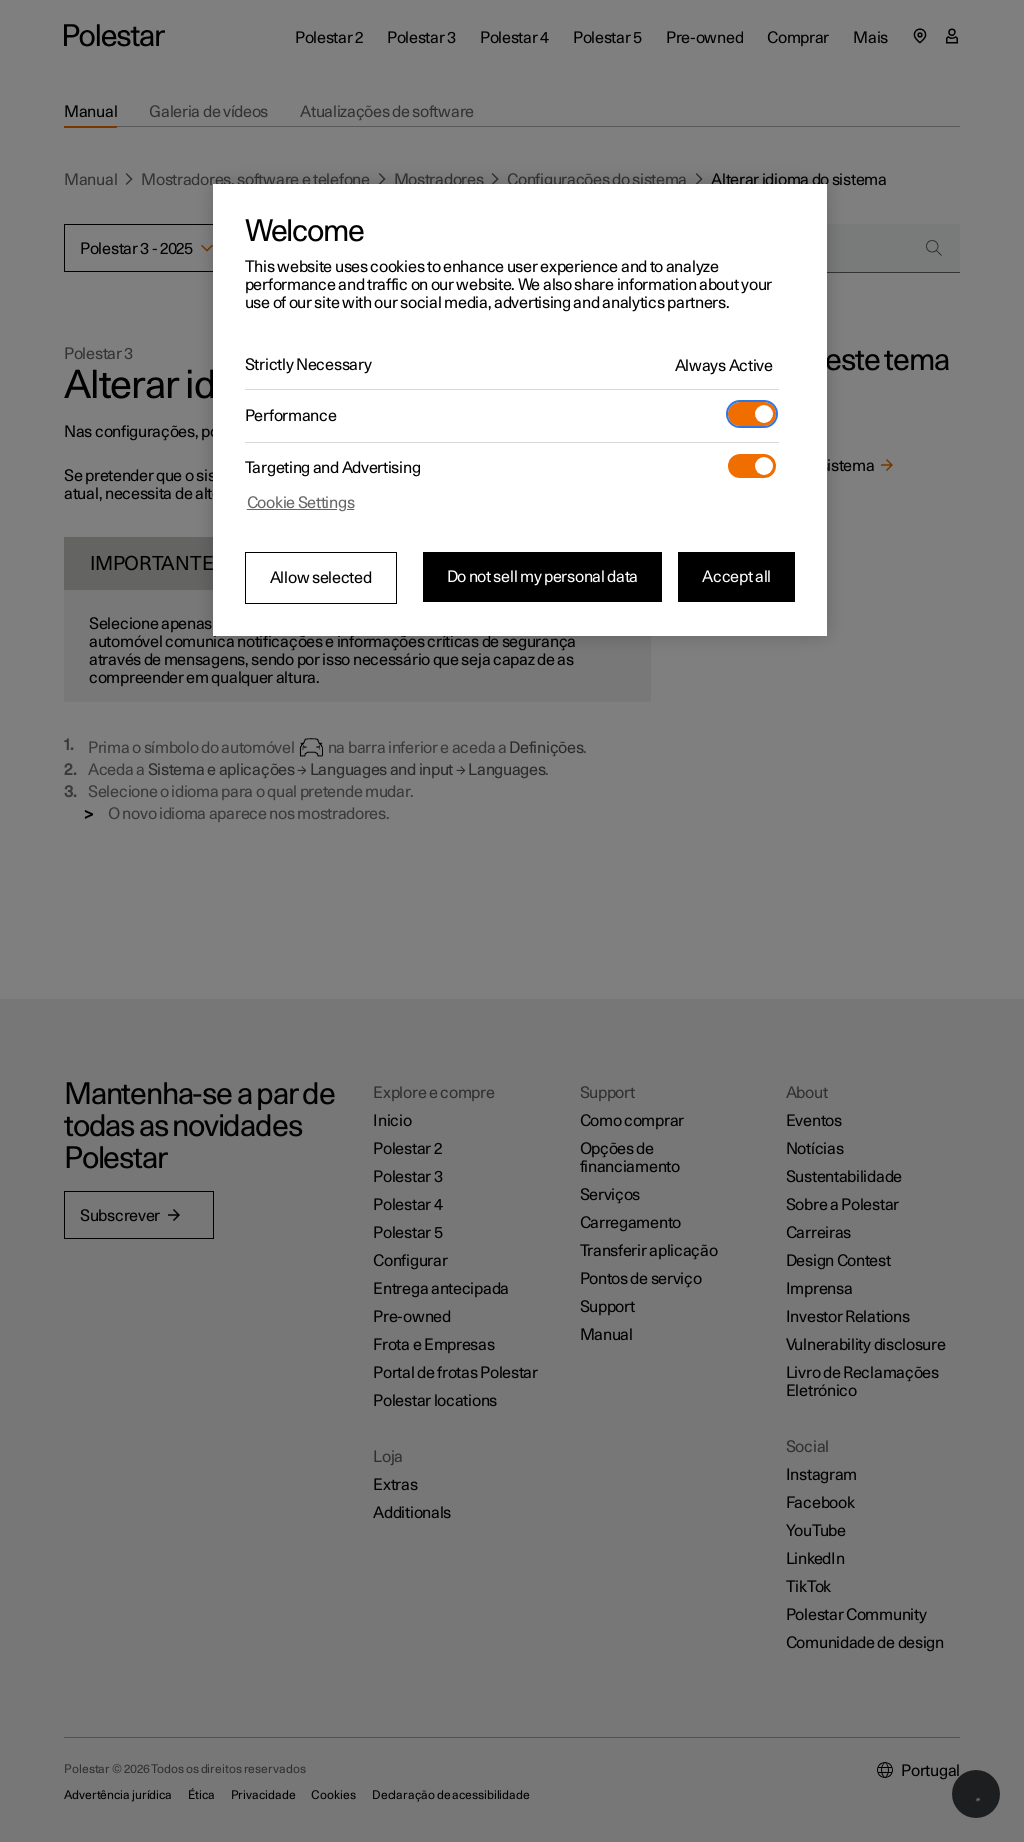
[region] (520, 410)
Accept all (736, 577)
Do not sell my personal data (543, 577)
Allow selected (321, 578)
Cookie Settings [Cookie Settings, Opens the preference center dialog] (301, 503)
